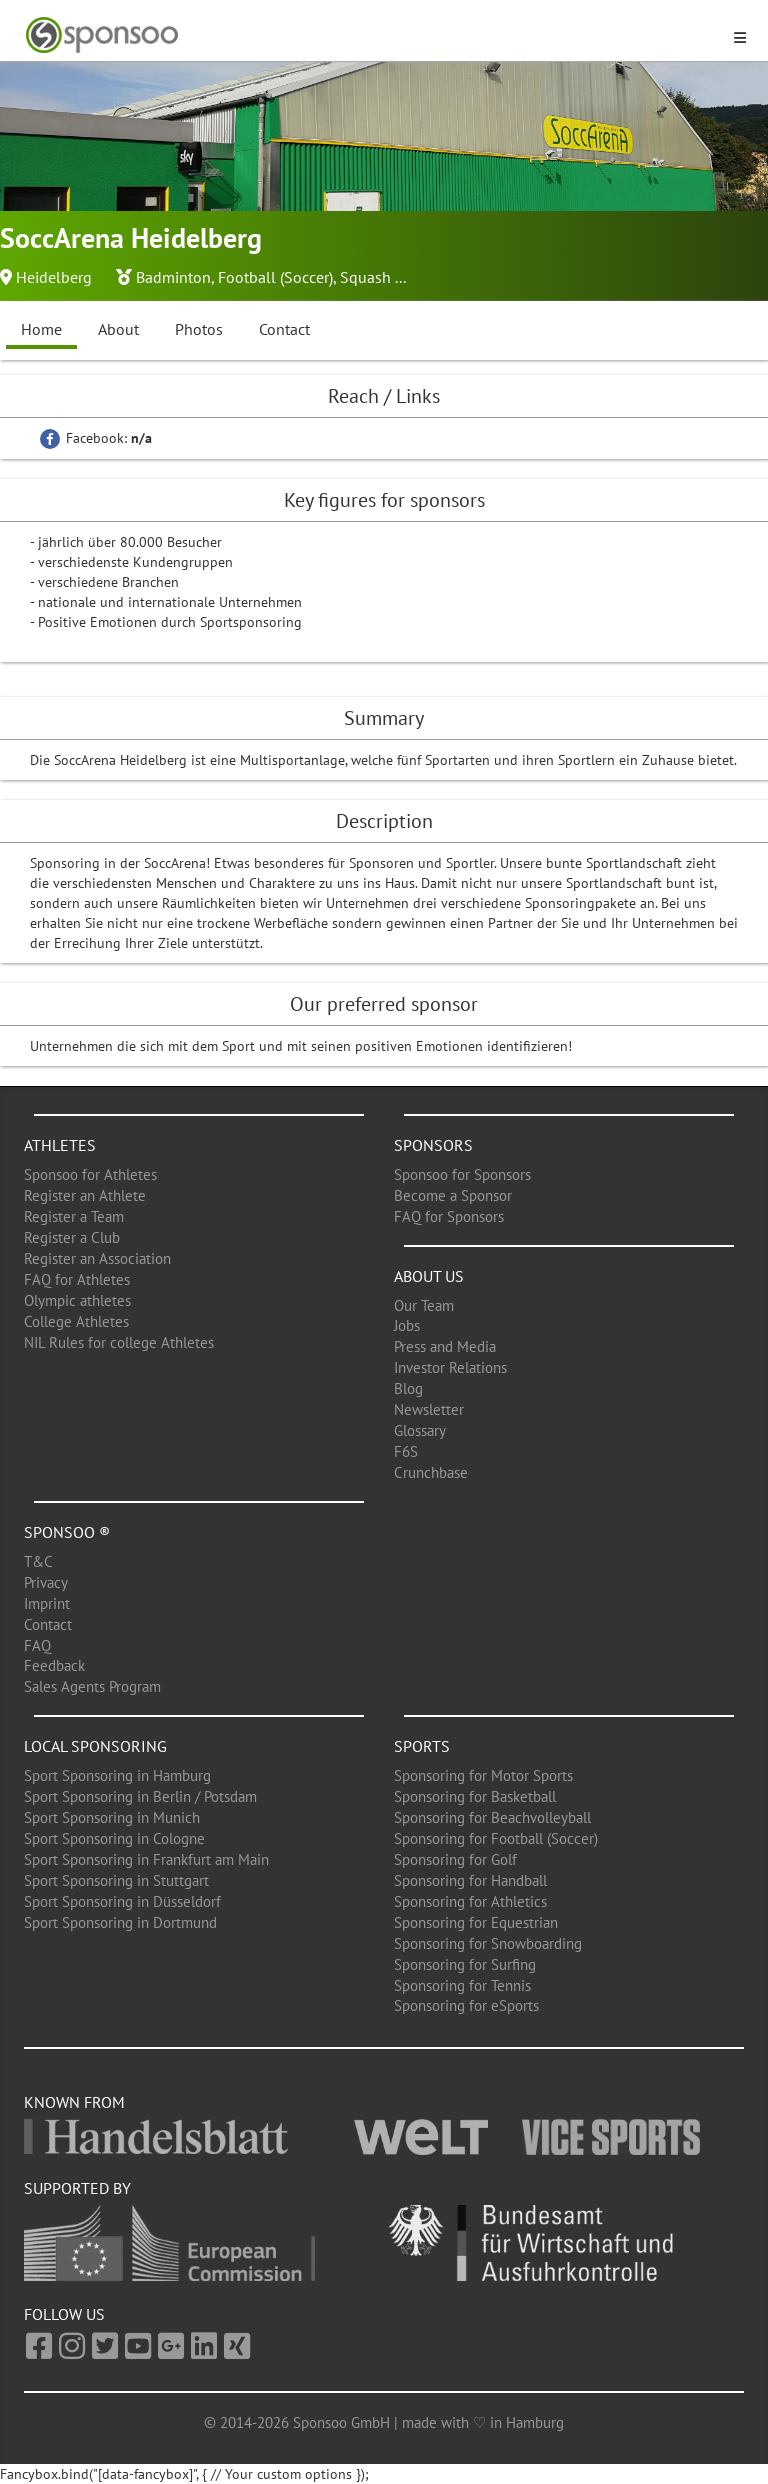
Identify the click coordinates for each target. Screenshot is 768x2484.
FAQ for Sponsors (449, 1216)
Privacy (46, 1582)
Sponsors (433, 1145)
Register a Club (72, 1237)
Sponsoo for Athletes (90, 1174)
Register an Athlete (85, 1195)
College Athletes (76, 1321)
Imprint (47, 1603)
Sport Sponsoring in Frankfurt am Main (146, 1859)
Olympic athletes (77, 1300)
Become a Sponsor (453, 1195)
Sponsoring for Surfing (465, 1964)
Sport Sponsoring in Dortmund (120, 1922)
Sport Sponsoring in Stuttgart (116, 1880)
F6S (406, 1451)
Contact (284, 329)
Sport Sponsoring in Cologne (114, 1838)
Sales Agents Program (92, 1686)
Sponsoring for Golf (455, 1859)
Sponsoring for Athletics (470, 1901)
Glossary (420, 1430)
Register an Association (97, 1258)
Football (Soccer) (275, 277)
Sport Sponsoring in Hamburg (117, 1775)
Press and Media (445, 1346)
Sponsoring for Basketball (475, 1796)
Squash (365, 277)
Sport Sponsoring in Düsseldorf (122, 1901)
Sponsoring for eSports (466, 2005)
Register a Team (74, 1216)
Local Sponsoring (95, 1746)
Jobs (407, 1325)
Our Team (424, 1305)
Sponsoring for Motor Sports (483, 1775)
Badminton (173, 277)
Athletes (60, 1145)
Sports (422, 1746)
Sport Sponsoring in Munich (112, 1817)
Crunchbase (431, 1472)
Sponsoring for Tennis (462, 1985)
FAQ (37, 1645)
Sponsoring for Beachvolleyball (492, 1817)
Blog (408, 1388)
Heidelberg (54, 277)
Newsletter (429, 1409)
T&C (38, 1561)
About (118, 329)
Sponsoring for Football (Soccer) (496, 1838)
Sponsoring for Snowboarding (488, 1943)
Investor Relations (450, 1367)
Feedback (54, 1665)
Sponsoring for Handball (470, 1880)
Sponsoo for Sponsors (462, 1174)
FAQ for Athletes (77, 1279)
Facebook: (96, 438)
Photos (199, 329)
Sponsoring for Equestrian (476, 1922)
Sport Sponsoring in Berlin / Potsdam (140, 1796)
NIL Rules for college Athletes (119, 1342)
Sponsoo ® (67, 1532)
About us (429, 1276)
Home (41, 329)
